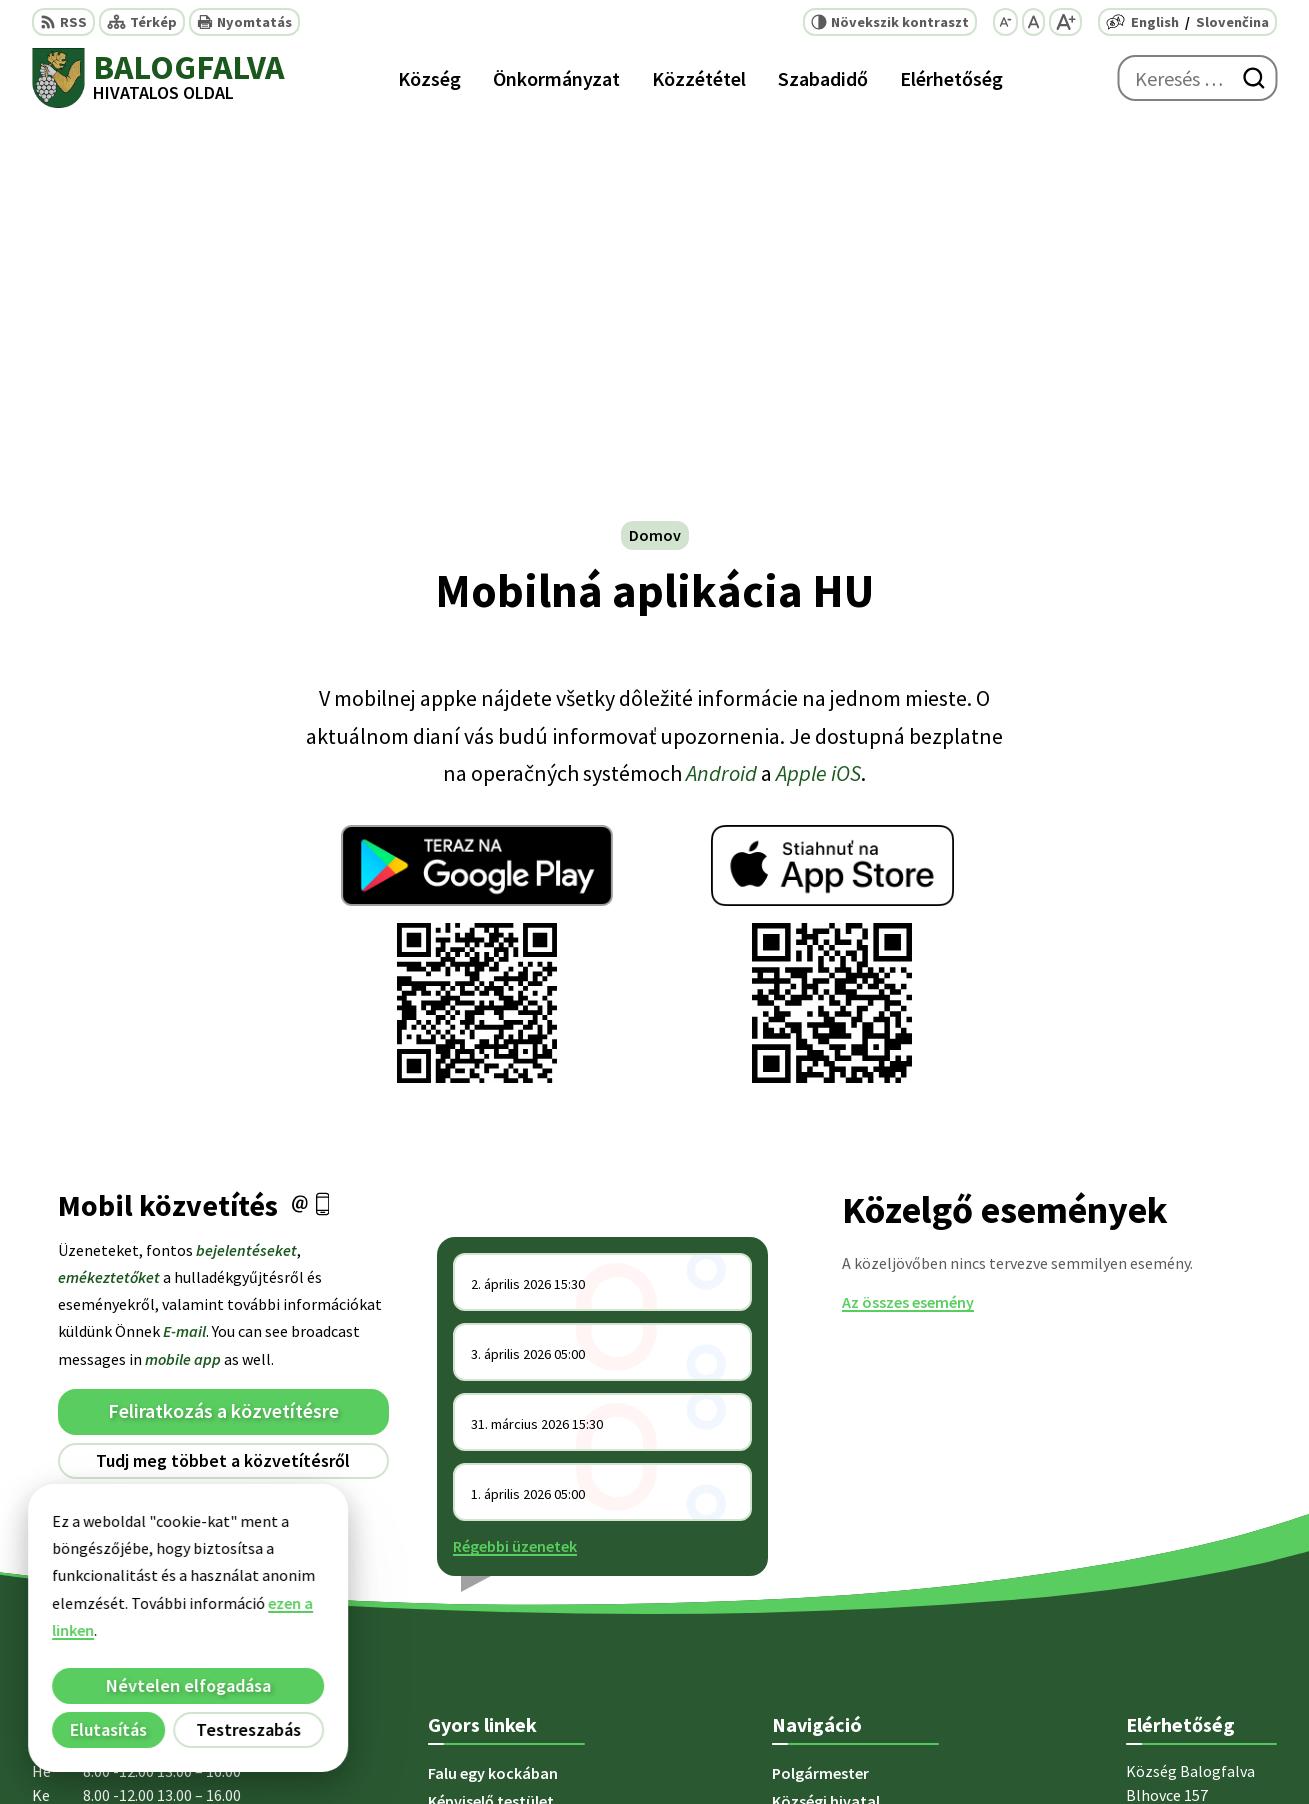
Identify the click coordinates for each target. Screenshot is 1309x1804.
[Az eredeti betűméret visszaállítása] (1033, 22)
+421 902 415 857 (1183, 1590)
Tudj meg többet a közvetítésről (223, 1063)
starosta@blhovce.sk (1201, 1638)
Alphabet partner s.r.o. (725, 1749)
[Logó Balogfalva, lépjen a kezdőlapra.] (158, 78)
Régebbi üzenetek (515, 1149)
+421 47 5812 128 (1183, 1542)
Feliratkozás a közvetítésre (223, 1014)
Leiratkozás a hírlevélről (223, 1104)
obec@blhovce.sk (1188, 1614)
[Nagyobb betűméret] (1065, 22)
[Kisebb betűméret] (1005, 22)
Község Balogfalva (1003, 1749)
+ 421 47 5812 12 (1180, 1566)
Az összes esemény (908, 905)
